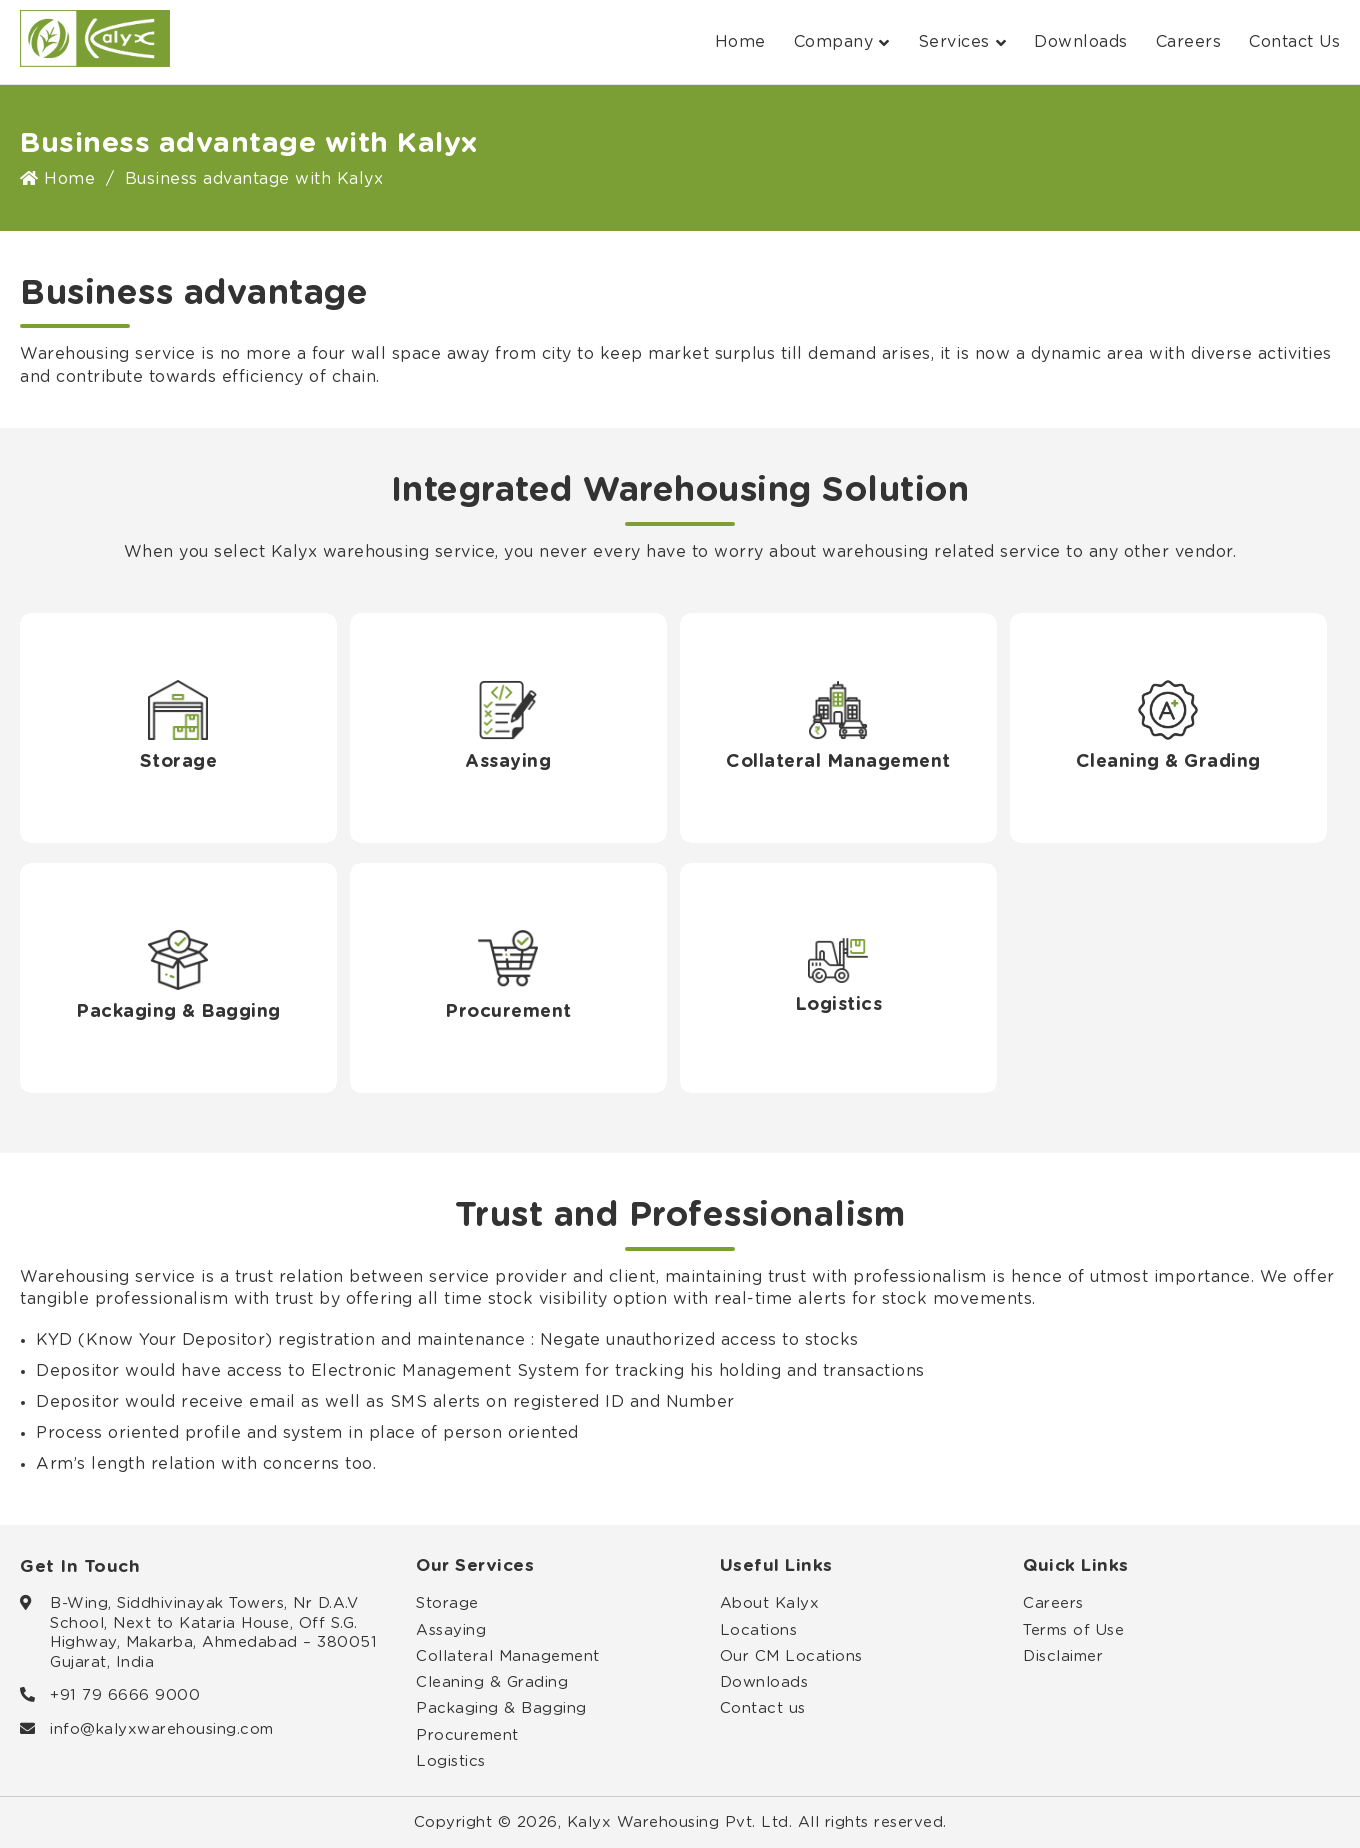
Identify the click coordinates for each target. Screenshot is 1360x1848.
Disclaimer (1063, 1656)
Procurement (467, 1735)
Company (842, 42)
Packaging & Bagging (501, 1708)
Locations (759, 1630)
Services (962, 42)
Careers (1189, 42)
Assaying (451, 1630)
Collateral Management (508, 1656)
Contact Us (1294, 42)
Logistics (451, 1761)
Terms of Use (1073, 1630)
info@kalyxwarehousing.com (162, 1729)
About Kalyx (770, 1603)
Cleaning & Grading (492, 1682)
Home (740, 42)
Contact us (763, 1708)
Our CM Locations (791, 1656)
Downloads (1081, 42)
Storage (447, 1603)
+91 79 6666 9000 (125, 1695)
